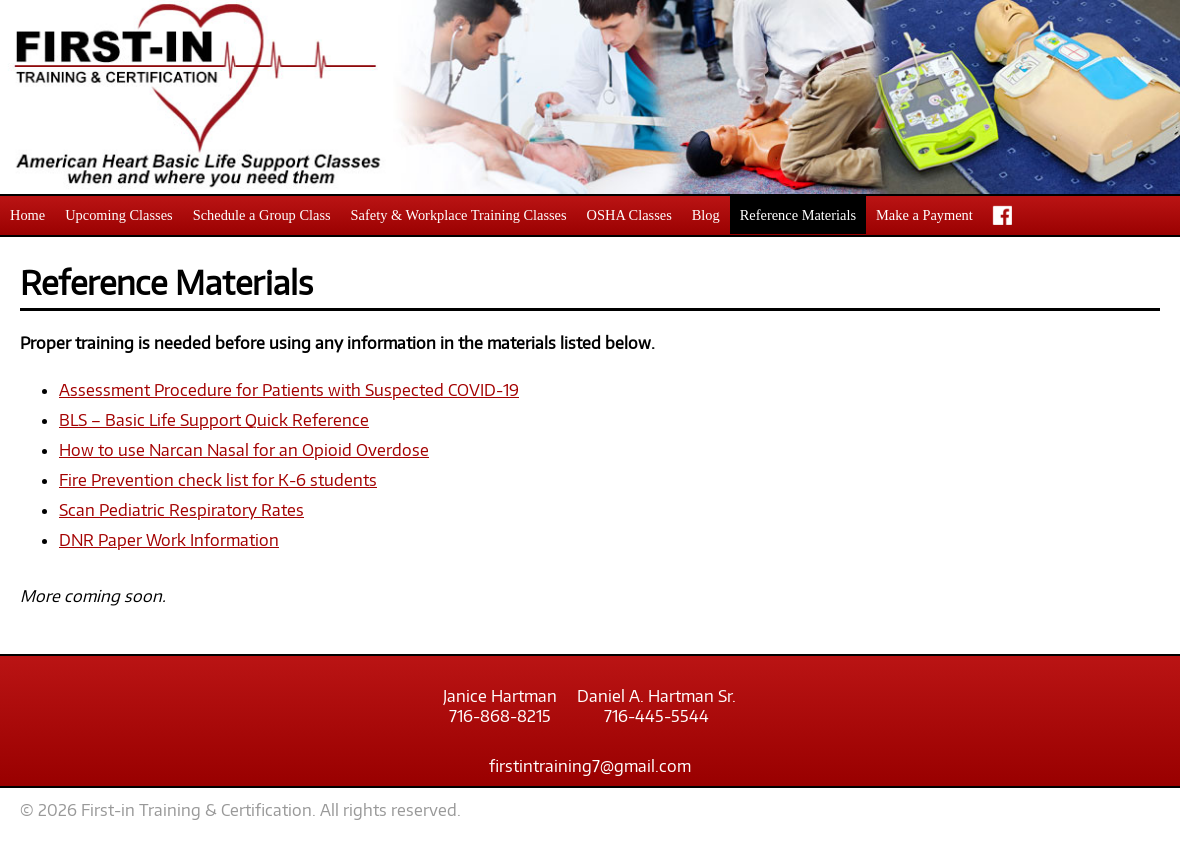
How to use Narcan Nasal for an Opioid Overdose (244, 450)
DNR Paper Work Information (169, 540)
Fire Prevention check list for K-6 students (218, 480)
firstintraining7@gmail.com (590, 766)
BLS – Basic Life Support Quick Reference (214, 420)
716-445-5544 (656, 716)
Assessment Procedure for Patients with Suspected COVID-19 (289, 390)
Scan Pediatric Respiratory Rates (181, 510)
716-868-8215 (500, 716)
